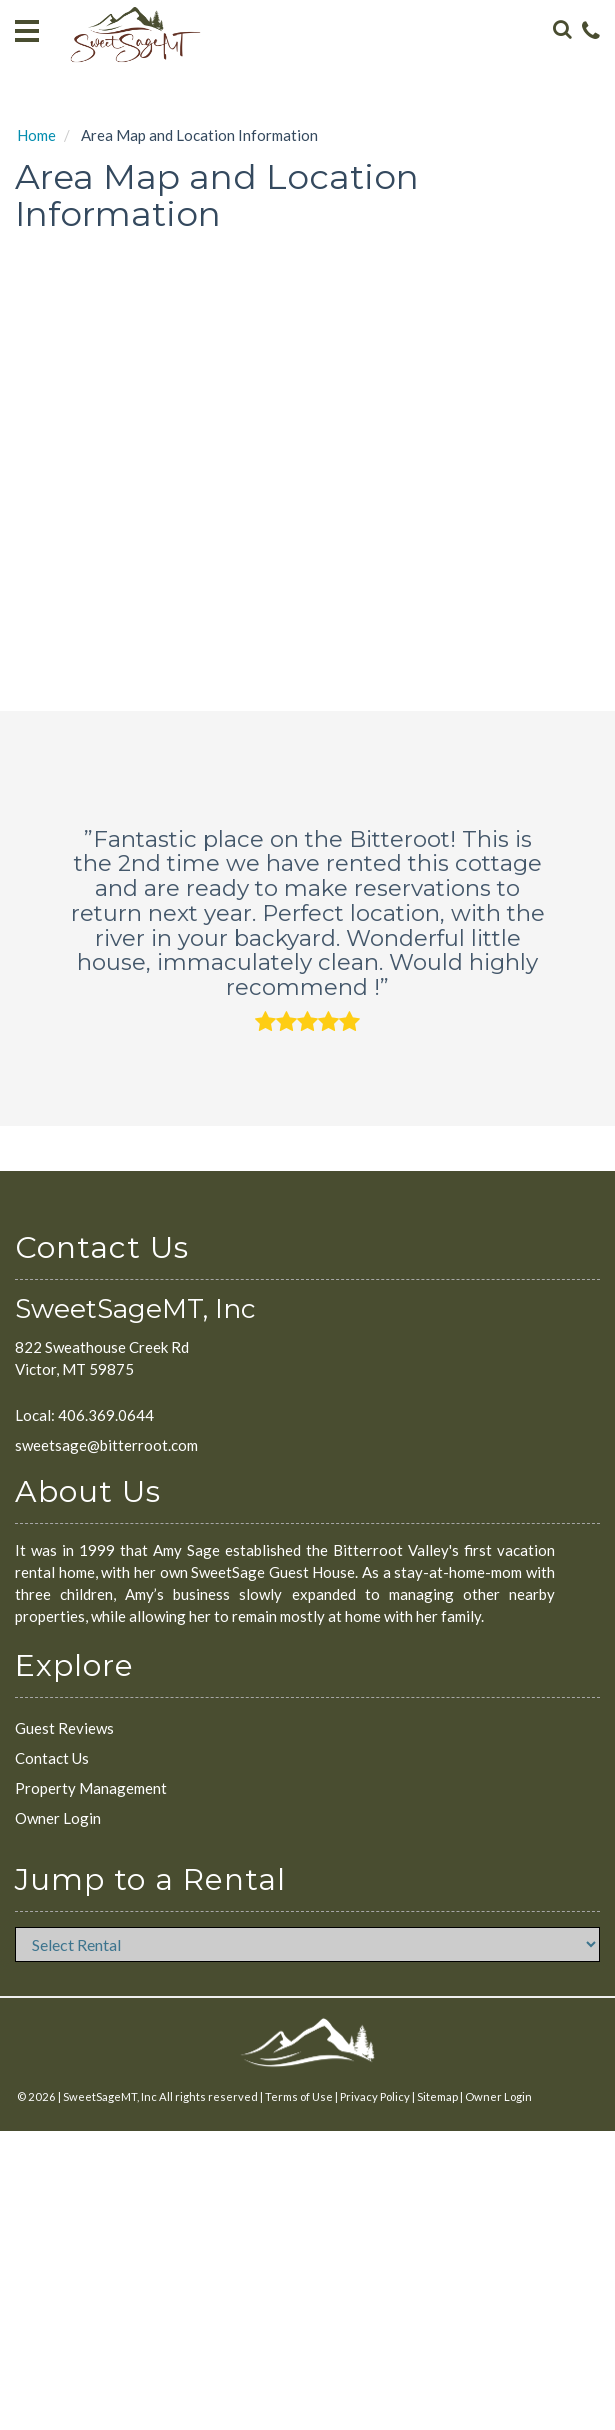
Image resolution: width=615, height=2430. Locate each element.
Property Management (91, 1788)
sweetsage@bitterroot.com (106, 1445)
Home (36, 135)
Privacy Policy (375, 2096)
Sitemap (437, 2096)
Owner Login (58, 1818)
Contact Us (52, 1758)
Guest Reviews (64, 1728)
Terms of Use (299, 2096)
